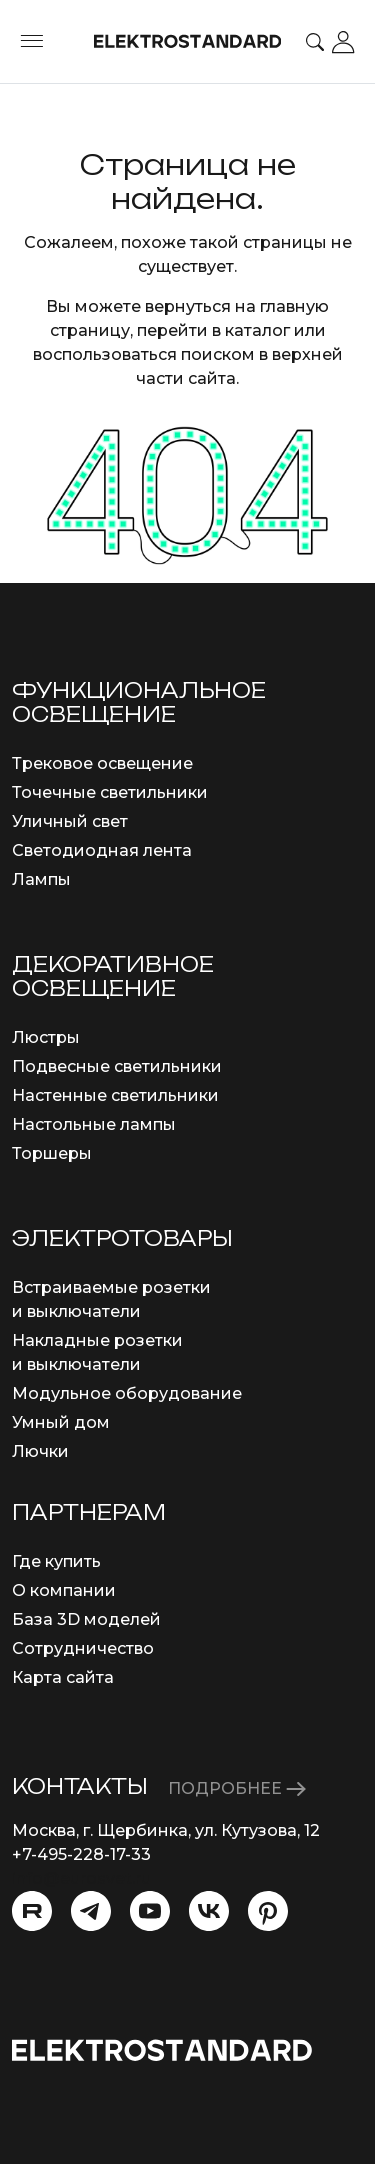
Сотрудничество (83, 1648)
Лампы (41, 879)
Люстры (46, 1037)
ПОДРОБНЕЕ (237, 1788)
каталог (257, 330)
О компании (64, 1590)
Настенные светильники (115, 1095)
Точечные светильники (110, 792)
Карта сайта (63, 1677)
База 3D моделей (86, 1619)
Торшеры (52, 1153)
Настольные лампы (94, 1124)
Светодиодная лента (102, 850)
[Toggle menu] (32, 42)
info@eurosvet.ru (81, 1878)
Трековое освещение (102, 763)
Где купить (56, 1561)
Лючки (40, 1451)
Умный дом (61, 1422)
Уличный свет (70, 821)
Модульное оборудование (127, 1393)
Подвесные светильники (117, 1066)
